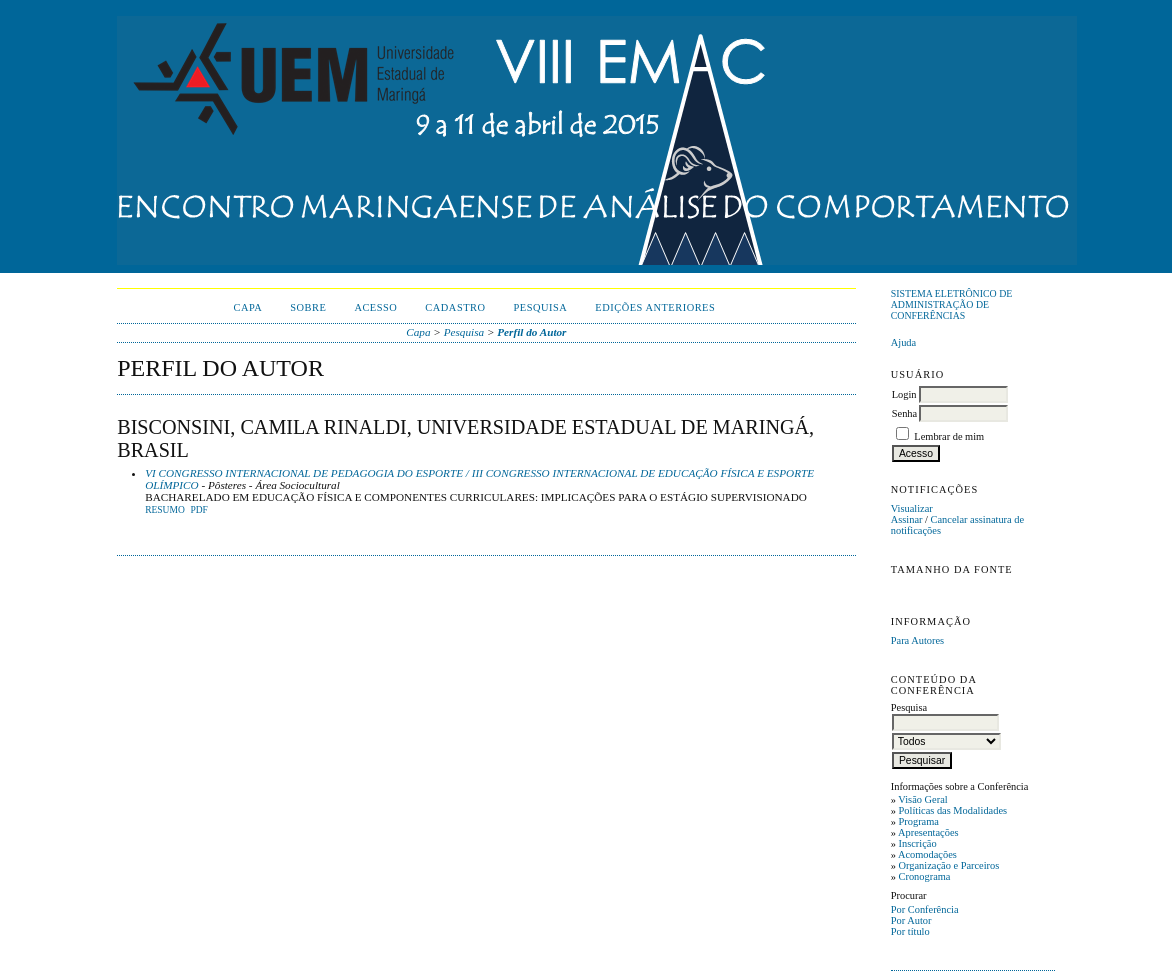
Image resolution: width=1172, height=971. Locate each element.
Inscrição (918, 843)
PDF (198, 510)
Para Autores (917, 640)
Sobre (308, 307)
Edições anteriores (655, 307)
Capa (247, 307)
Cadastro (455, 307)
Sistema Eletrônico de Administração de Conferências (952, 304)
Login (904, 394)
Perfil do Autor (531, 332)
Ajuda (903, 342)
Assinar (907, 519)
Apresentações (928, 832)
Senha (904, 413)
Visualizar (912, 508)
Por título (910, 931)
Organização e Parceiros (949, 865)
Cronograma (925, 876)
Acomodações (927, 854)
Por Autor (911, 920)
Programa (919, 821)
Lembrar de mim (949, 436)
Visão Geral (922, 799)
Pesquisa (541, 307)
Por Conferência (925, 909)
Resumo (165, 510)
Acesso (375, 307)
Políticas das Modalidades (953, 810)
